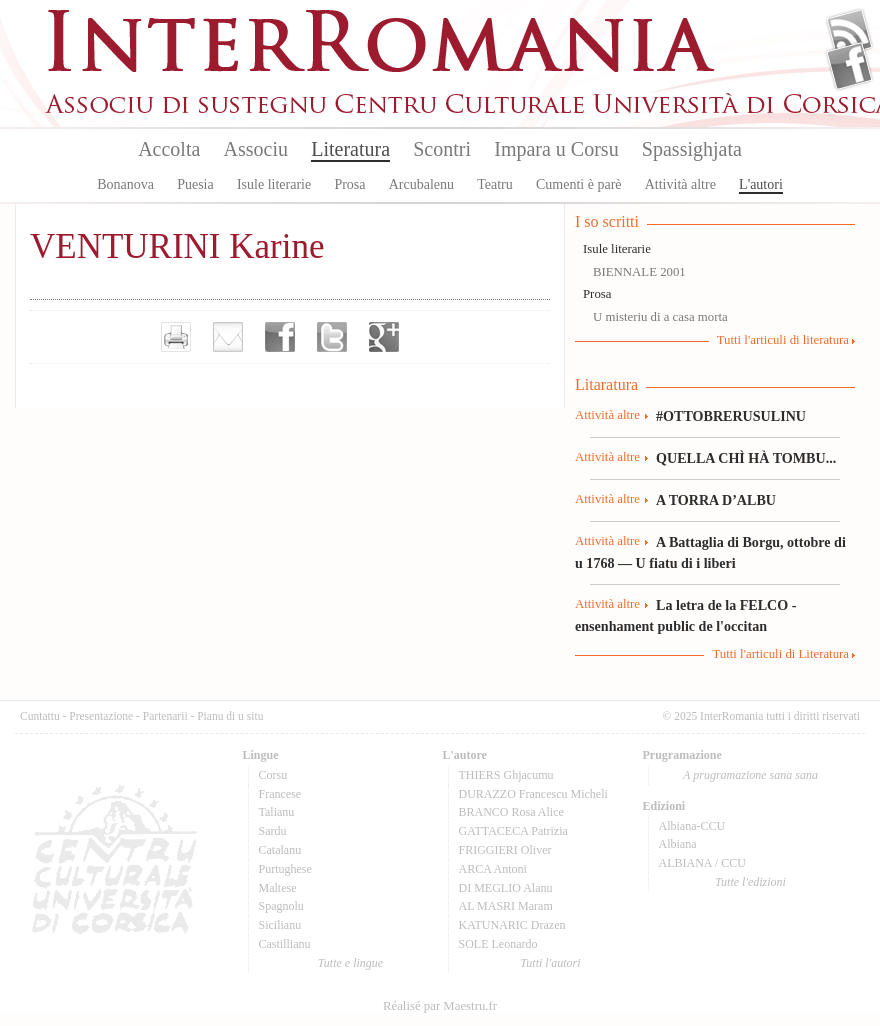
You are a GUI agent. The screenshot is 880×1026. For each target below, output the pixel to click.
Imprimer (176, 337)
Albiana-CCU (692, 826)
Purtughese (285, 869)
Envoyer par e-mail (228, 337)
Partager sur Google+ (384, 337)
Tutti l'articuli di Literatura (780, 654)
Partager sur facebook (280, 337)
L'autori (761, 184)
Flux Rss (849, 33)
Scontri (442, 149)
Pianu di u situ (230, 716)
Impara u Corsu (556, 149)
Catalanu (280, 850)
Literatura (350, 149)
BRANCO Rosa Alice (511, 812)
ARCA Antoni (493, 869)
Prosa (349, 184)
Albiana (678, 844)
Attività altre (680, 184)
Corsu (273, 775)
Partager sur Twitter (332, 337)
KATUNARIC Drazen (512, 925)
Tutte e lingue (350, 963)
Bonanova (125, 184)
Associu (256, 149)
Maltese (278, 888)
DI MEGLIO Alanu (506, 888)
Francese (280, 794)
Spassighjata (692, 149)
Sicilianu (280, 925)
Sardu (273, 831)
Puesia (195, 184)
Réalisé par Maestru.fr (440, 1006)
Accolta (169, 149)
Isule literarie (274, 184)
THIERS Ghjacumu (506, 775)
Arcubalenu (421, 184)
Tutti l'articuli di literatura (783, 340)
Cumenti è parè (579, 184)
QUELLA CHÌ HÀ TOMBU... (746, 458)
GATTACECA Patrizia (513, 831)
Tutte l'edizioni (750, 882)
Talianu (277, 812)
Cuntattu (40, 716)
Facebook (849, 66)
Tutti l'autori (550, 963)
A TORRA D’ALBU (716, 500)
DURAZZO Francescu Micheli (533, 794)
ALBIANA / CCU (702, 863)
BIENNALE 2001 (639, 272)
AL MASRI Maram (506, 906)
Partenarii (165, 716)
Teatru (495, 184)
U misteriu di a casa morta (660, 317)
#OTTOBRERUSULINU (731, 416)
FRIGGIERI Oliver (505, 850)
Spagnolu (281, 906)
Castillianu (285, 944)
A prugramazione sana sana (750, 775)
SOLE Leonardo (498, 944)
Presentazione (101, 716)
